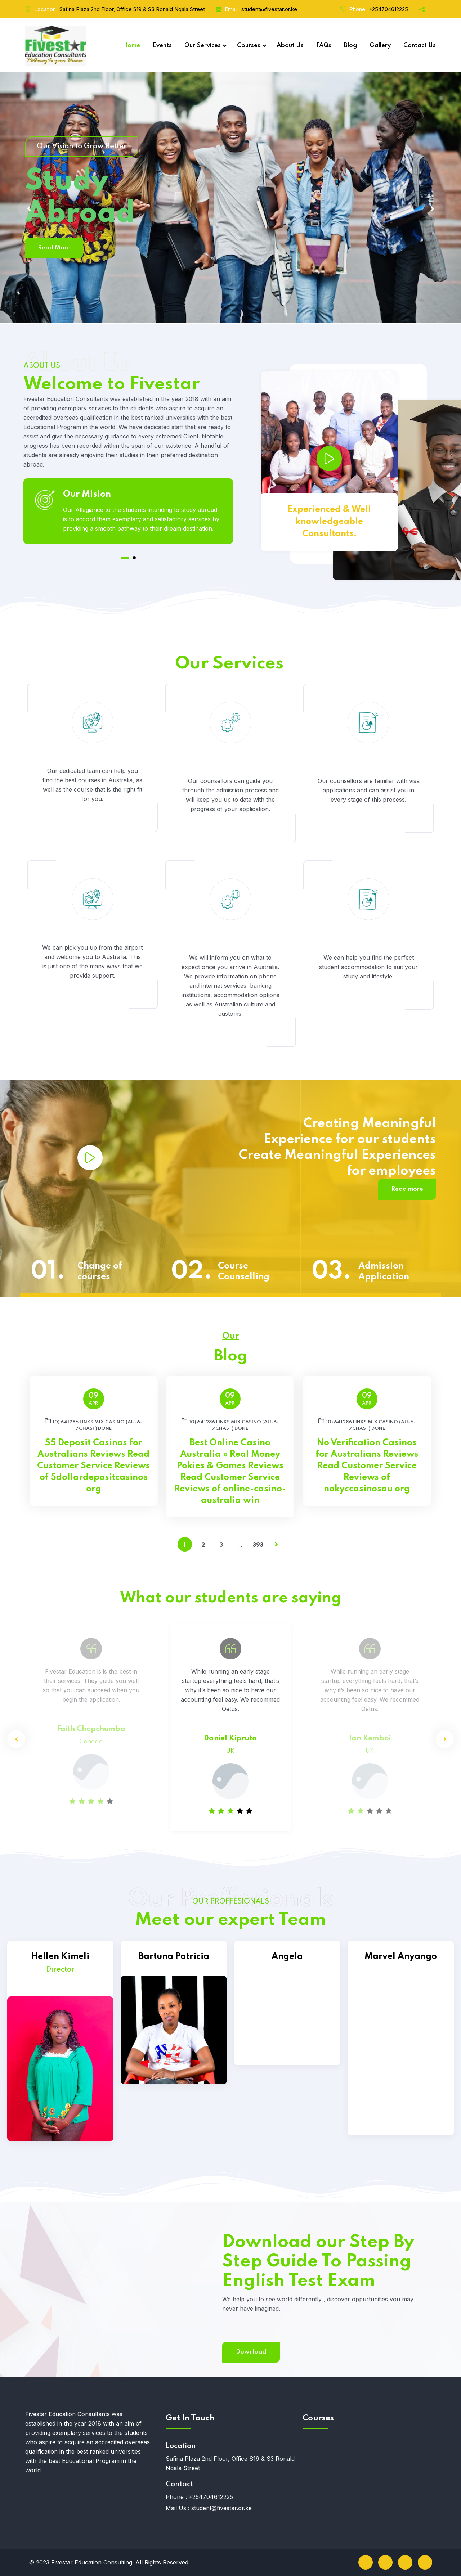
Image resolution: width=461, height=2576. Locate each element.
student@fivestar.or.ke (269, 9)
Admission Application (383, 1272)
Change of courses (99, 1272)
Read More (54, 248)
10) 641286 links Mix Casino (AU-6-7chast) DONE (93, 1424)
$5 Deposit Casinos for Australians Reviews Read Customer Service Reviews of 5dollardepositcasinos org (93, 1466)
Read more (407, 1189)
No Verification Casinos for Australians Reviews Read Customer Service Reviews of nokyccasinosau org (367, 1466)
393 (258, 1545)
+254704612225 (388, 9)
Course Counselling (243, 1272)
